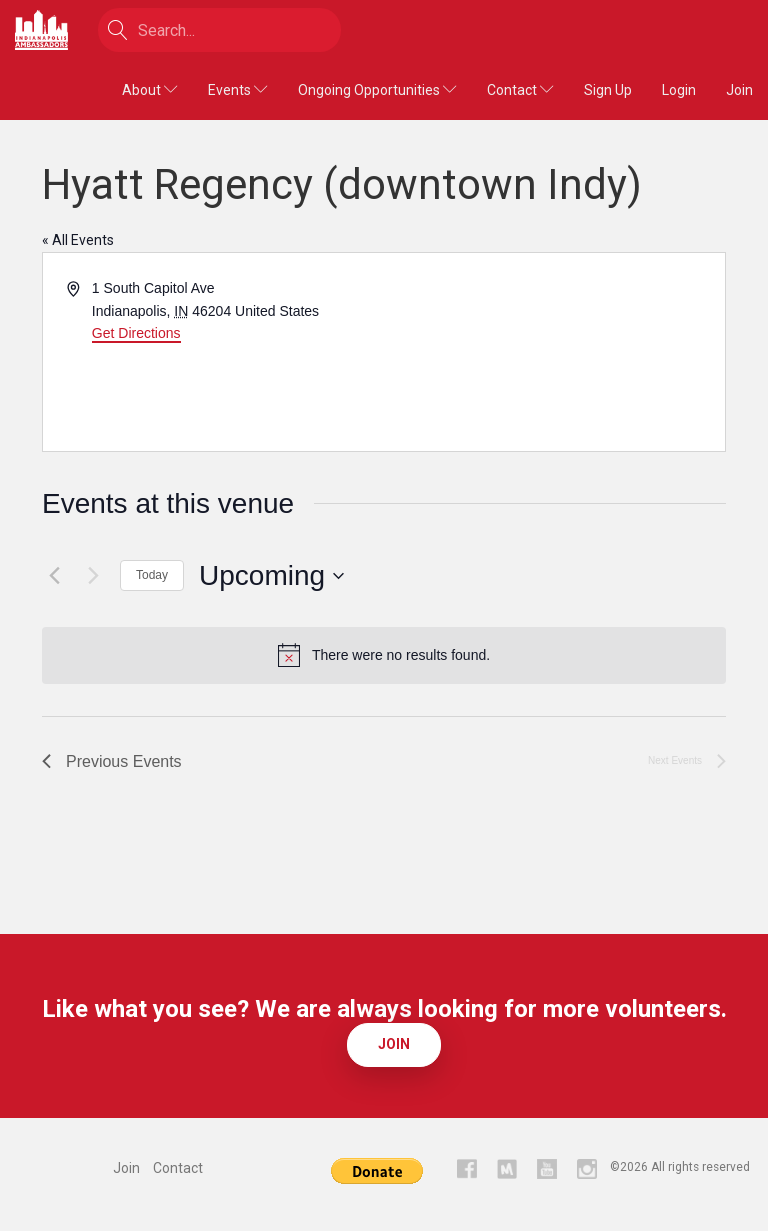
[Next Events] (93, 576)
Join (739, 90)
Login (679, 90)
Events (238, 90)
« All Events (78, 240)
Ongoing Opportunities (377, 90)
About (150, 90)
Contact (520, 90)
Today (152, 575)
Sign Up (608, 90)
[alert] (384, 655)
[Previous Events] (54, 576)
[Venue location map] (553, 352)
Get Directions (136, 333)
